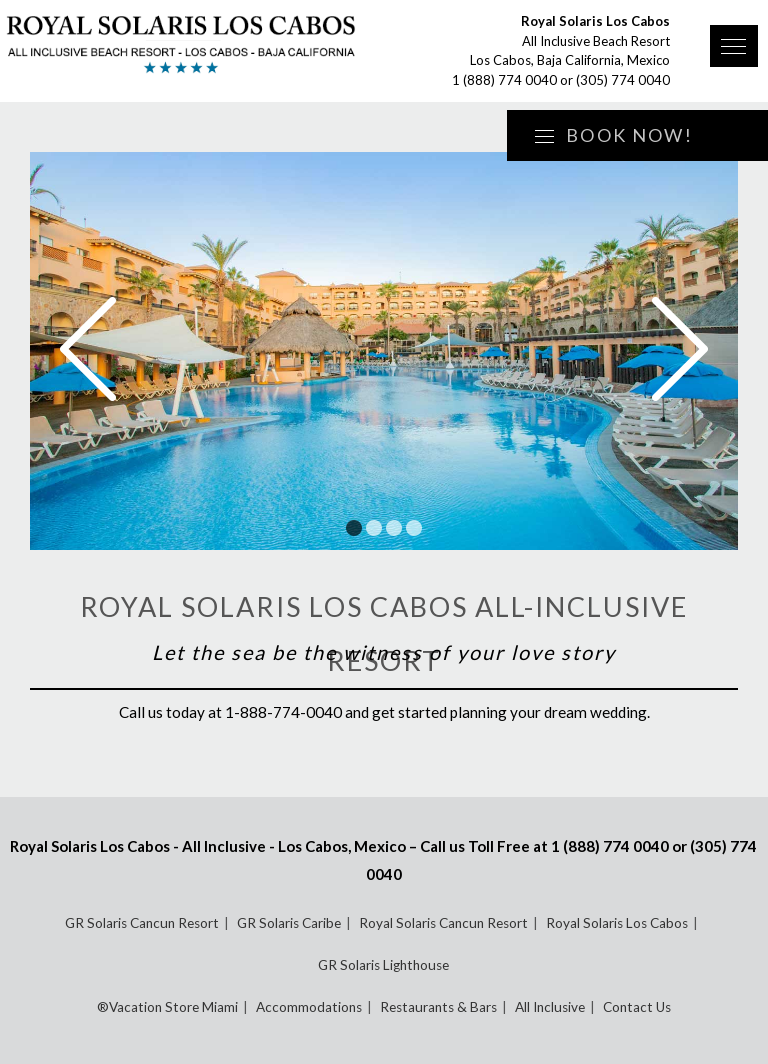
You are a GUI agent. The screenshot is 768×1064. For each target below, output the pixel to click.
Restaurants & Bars (438, 1007)
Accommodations (309, 1007)
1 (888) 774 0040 (504, 80)
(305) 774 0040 (623, 80)
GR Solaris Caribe (289, 923)
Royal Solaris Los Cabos (617, 923)
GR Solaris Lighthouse (383, 965)
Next (680, 349)
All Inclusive (550, 1007)
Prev (88, 349)
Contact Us (637, 1007)
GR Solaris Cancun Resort (142, 923)
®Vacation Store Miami (167, 1007)
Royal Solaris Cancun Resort (443, 923)
